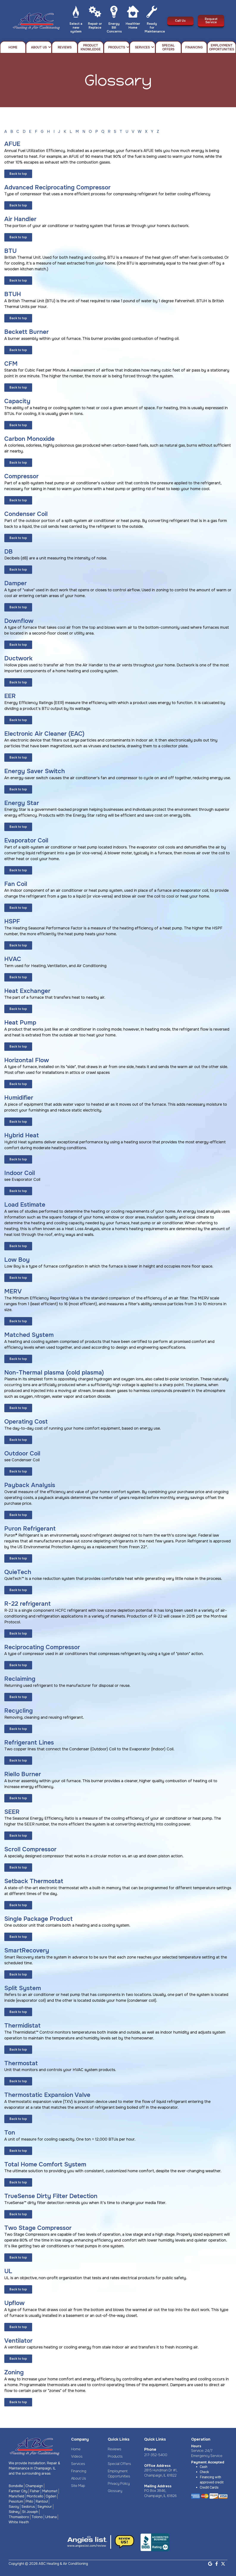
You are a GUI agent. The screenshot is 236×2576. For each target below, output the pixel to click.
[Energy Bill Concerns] (114, 12)
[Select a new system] (76, 12)
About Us (41, 47)
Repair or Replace (95, 26)
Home (12, 47)
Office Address (157, 2465)
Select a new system (75, 28)
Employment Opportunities (221, 47)
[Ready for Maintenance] (151, 12)
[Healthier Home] (133, 12)
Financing (194, 47)
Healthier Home (133, 26)
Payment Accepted (207, 2462)
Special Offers (168, 47)
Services (144, 47)
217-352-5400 (155, 2455)
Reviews (65, 47)
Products (118, 47)
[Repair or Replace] (95, 12)
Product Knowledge (91, 47)
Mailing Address (158, 2486)
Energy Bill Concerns (114, 28)
